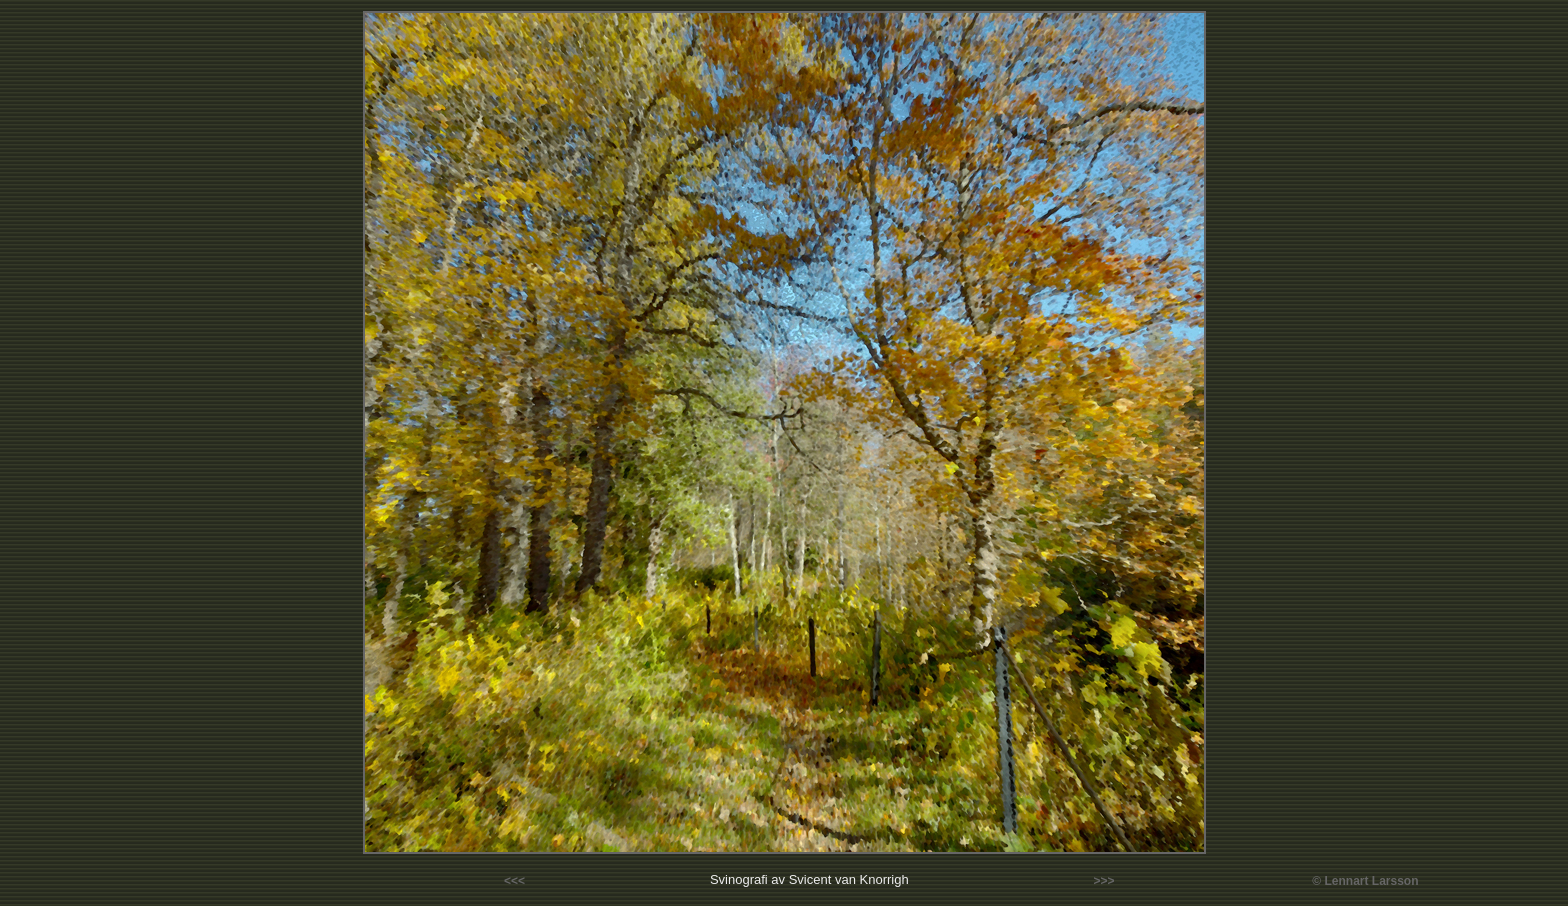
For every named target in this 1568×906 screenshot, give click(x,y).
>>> (1104, 881)
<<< (514, 881)
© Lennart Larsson (1365, 881)
